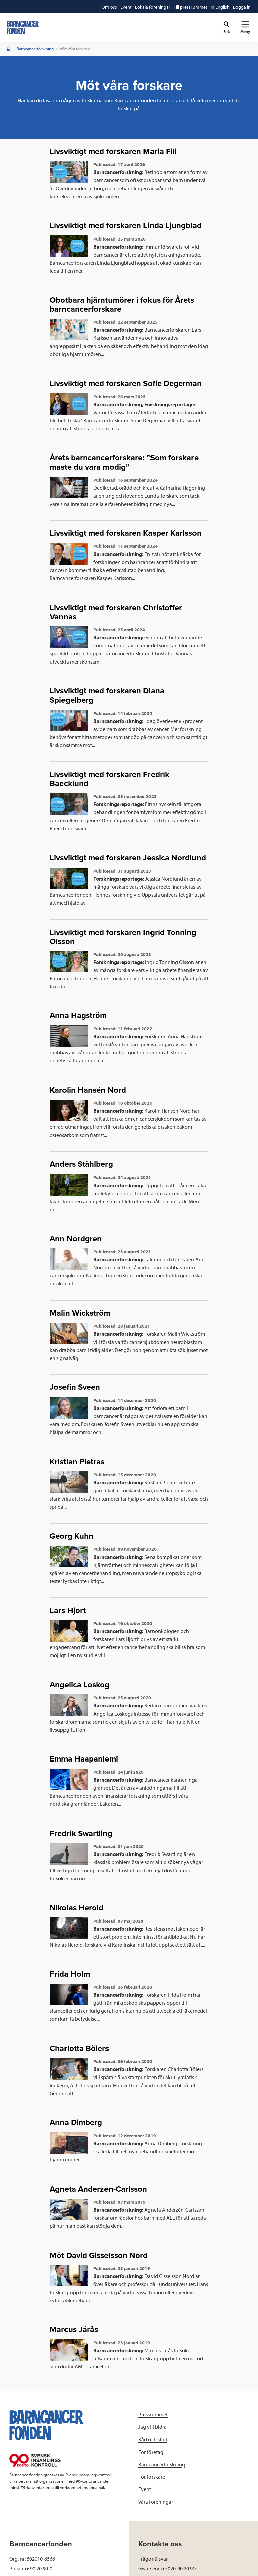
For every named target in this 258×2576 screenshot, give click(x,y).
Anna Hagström (78, 1015)
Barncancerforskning (35, 48)
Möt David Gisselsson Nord (99, 2255)
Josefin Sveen (75, 1387)
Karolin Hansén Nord (88, 1090)
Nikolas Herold (76, 1908)
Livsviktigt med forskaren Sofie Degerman (126, 383)
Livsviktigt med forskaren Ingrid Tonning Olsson (123, 937)
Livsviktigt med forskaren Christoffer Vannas (116, 612)
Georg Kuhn (71, 1536)
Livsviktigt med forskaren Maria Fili (113, 151)
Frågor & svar (153, 2558)
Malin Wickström (80, 1313)
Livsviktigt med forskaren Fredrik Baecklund (109, 779)
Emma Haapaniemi (84, 1759)
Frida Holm (70, 1974)
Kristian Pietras (77, 1462)
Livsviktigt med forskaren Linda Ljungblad (126, 225)
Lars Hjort (68, 1610)
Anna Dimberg (76, 2122)
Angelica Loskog (80, 1685)
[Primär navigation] (245, 27)
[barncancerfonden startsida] (23, 27)
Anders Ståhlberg (81, 1164)
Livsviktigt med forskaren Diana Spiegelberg (107, 695)
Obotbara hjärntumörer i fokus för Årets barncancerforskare (122, 304)
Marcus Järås (74, 2329)
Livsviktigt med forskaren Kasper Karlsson (126, 533)
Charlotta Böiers (79, 2048)
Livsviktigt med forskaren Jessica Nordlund (128, 858)
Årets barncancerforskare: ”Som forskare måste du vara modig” (124, 462)
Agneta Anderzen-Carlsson (98, 2189)
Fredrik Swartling (81, 1833)
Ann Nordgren (76, 1239)
